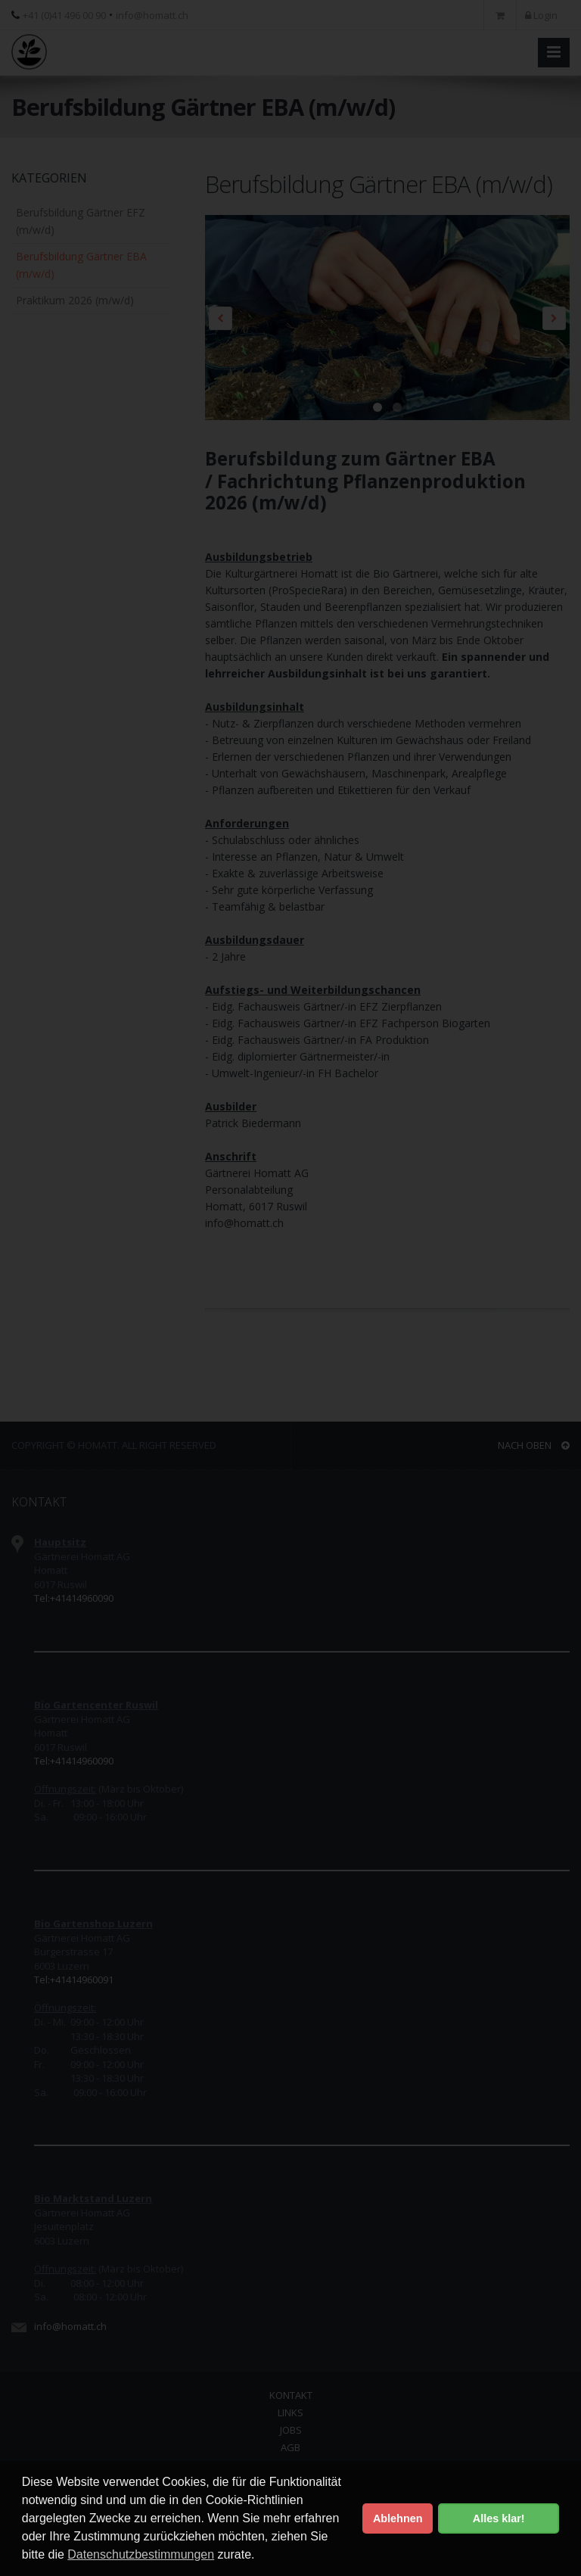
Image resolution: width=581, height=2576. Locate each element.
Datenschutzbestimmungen (140, 2554)
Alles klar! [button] (499, 2518)
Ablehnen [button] (398, 2518)
